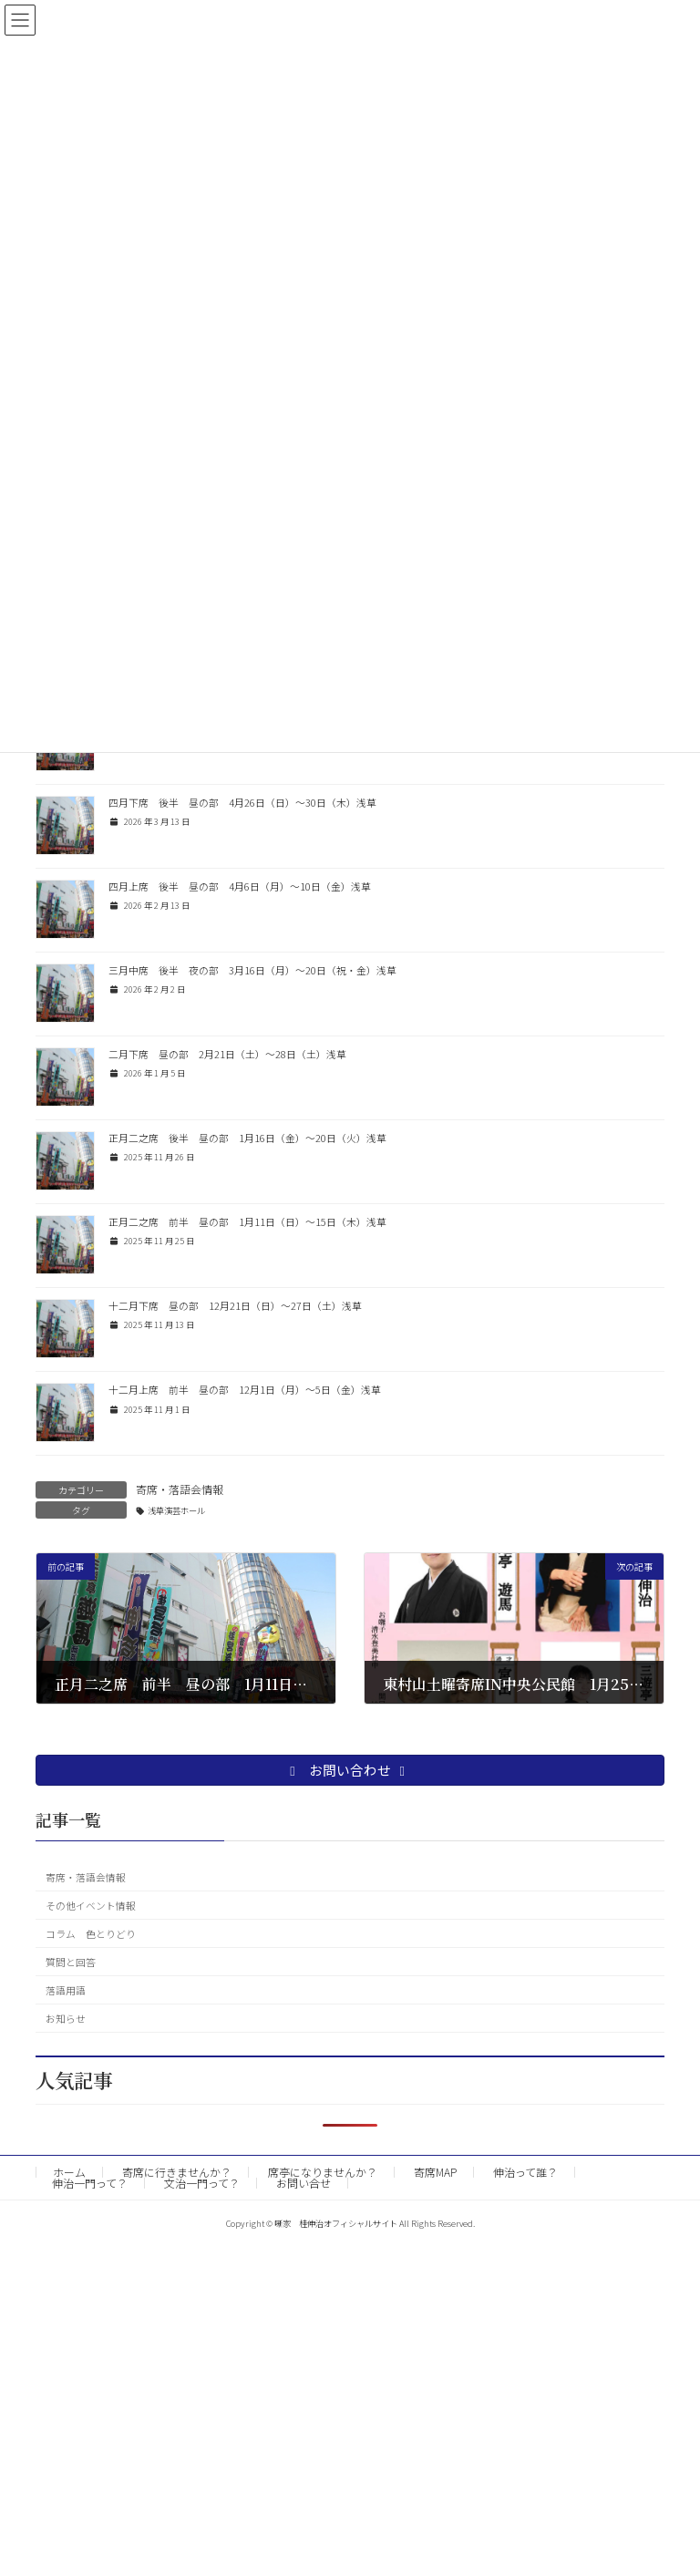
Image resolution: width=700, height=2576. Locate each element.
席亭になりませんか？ (322, 2171)
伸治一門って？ (90, 2182)
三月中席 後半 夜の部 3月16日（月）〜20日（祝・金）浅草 (252, 970)
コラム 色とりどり (91, 1933)
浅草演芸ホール (176, 1510)
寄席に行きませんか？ (177, 2171)
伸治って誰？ (525, 2171)
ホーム (69, 2171)
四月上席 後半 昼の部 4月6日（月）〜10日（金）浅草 (239, 886)
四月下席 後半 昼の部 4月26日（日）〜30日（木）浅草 (242, 802)
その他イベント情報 (91, 1904)
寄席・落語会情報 (179, 1489)
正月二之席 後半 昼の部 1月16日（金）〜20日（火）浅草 (247, 1138)
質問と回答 (71, 1961)
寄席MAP (435, 2171)
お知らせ (66, 2018)
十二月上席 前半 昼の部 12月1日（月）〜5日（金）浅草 (244, 1389)
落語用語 (66, 1989)
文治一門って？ (202, 2182)
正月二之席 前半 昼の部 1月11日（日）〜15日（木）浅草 (247, 1222)
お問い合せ (303, 2182)
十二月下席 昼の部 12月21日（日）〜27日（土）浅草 (235, 1306)
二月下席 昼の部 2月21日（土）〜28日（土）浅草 (227, 1054)
